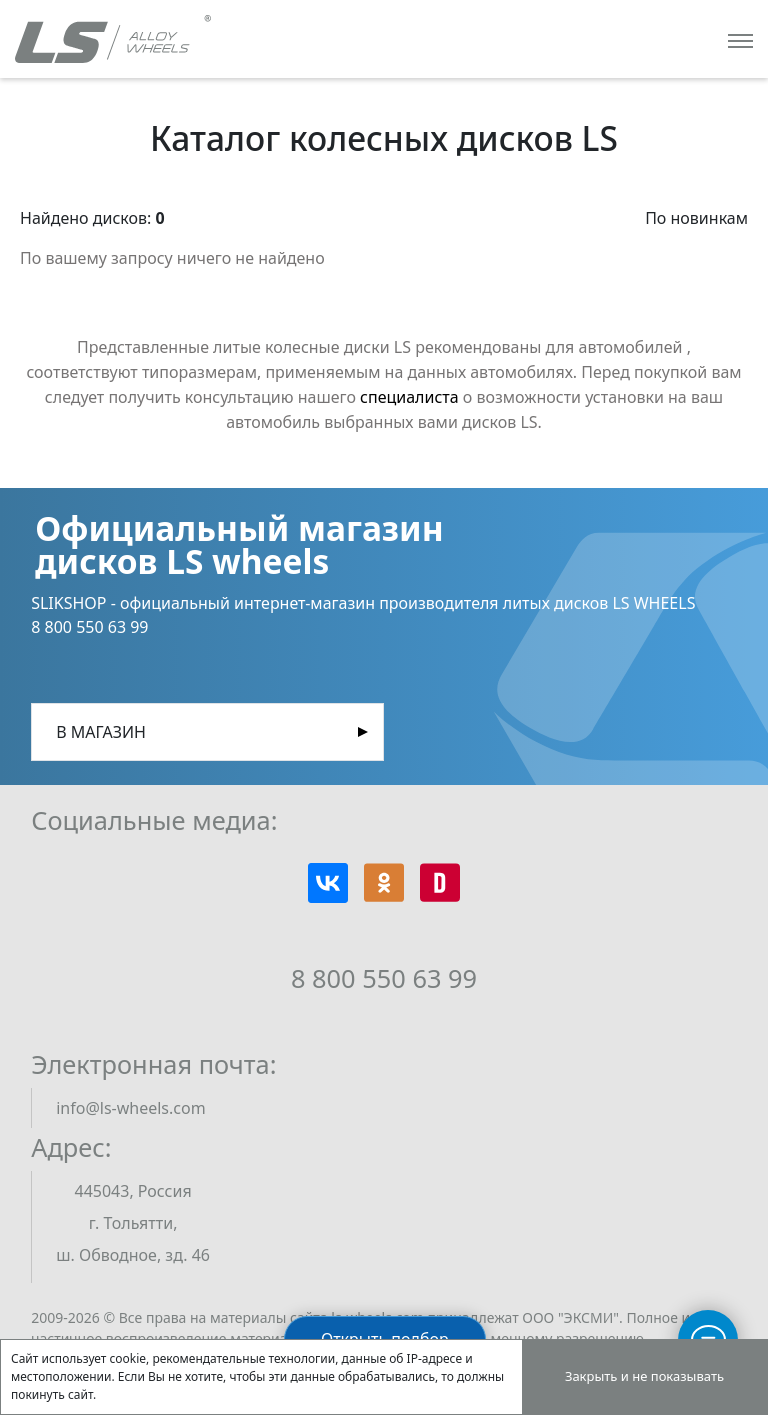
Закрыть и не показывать (644, 1376)
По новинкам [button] (696, 218)
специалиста (409, 397)
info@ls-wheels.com (130, 1108)
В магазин (101, 732)
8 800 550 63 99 (384, 978)
